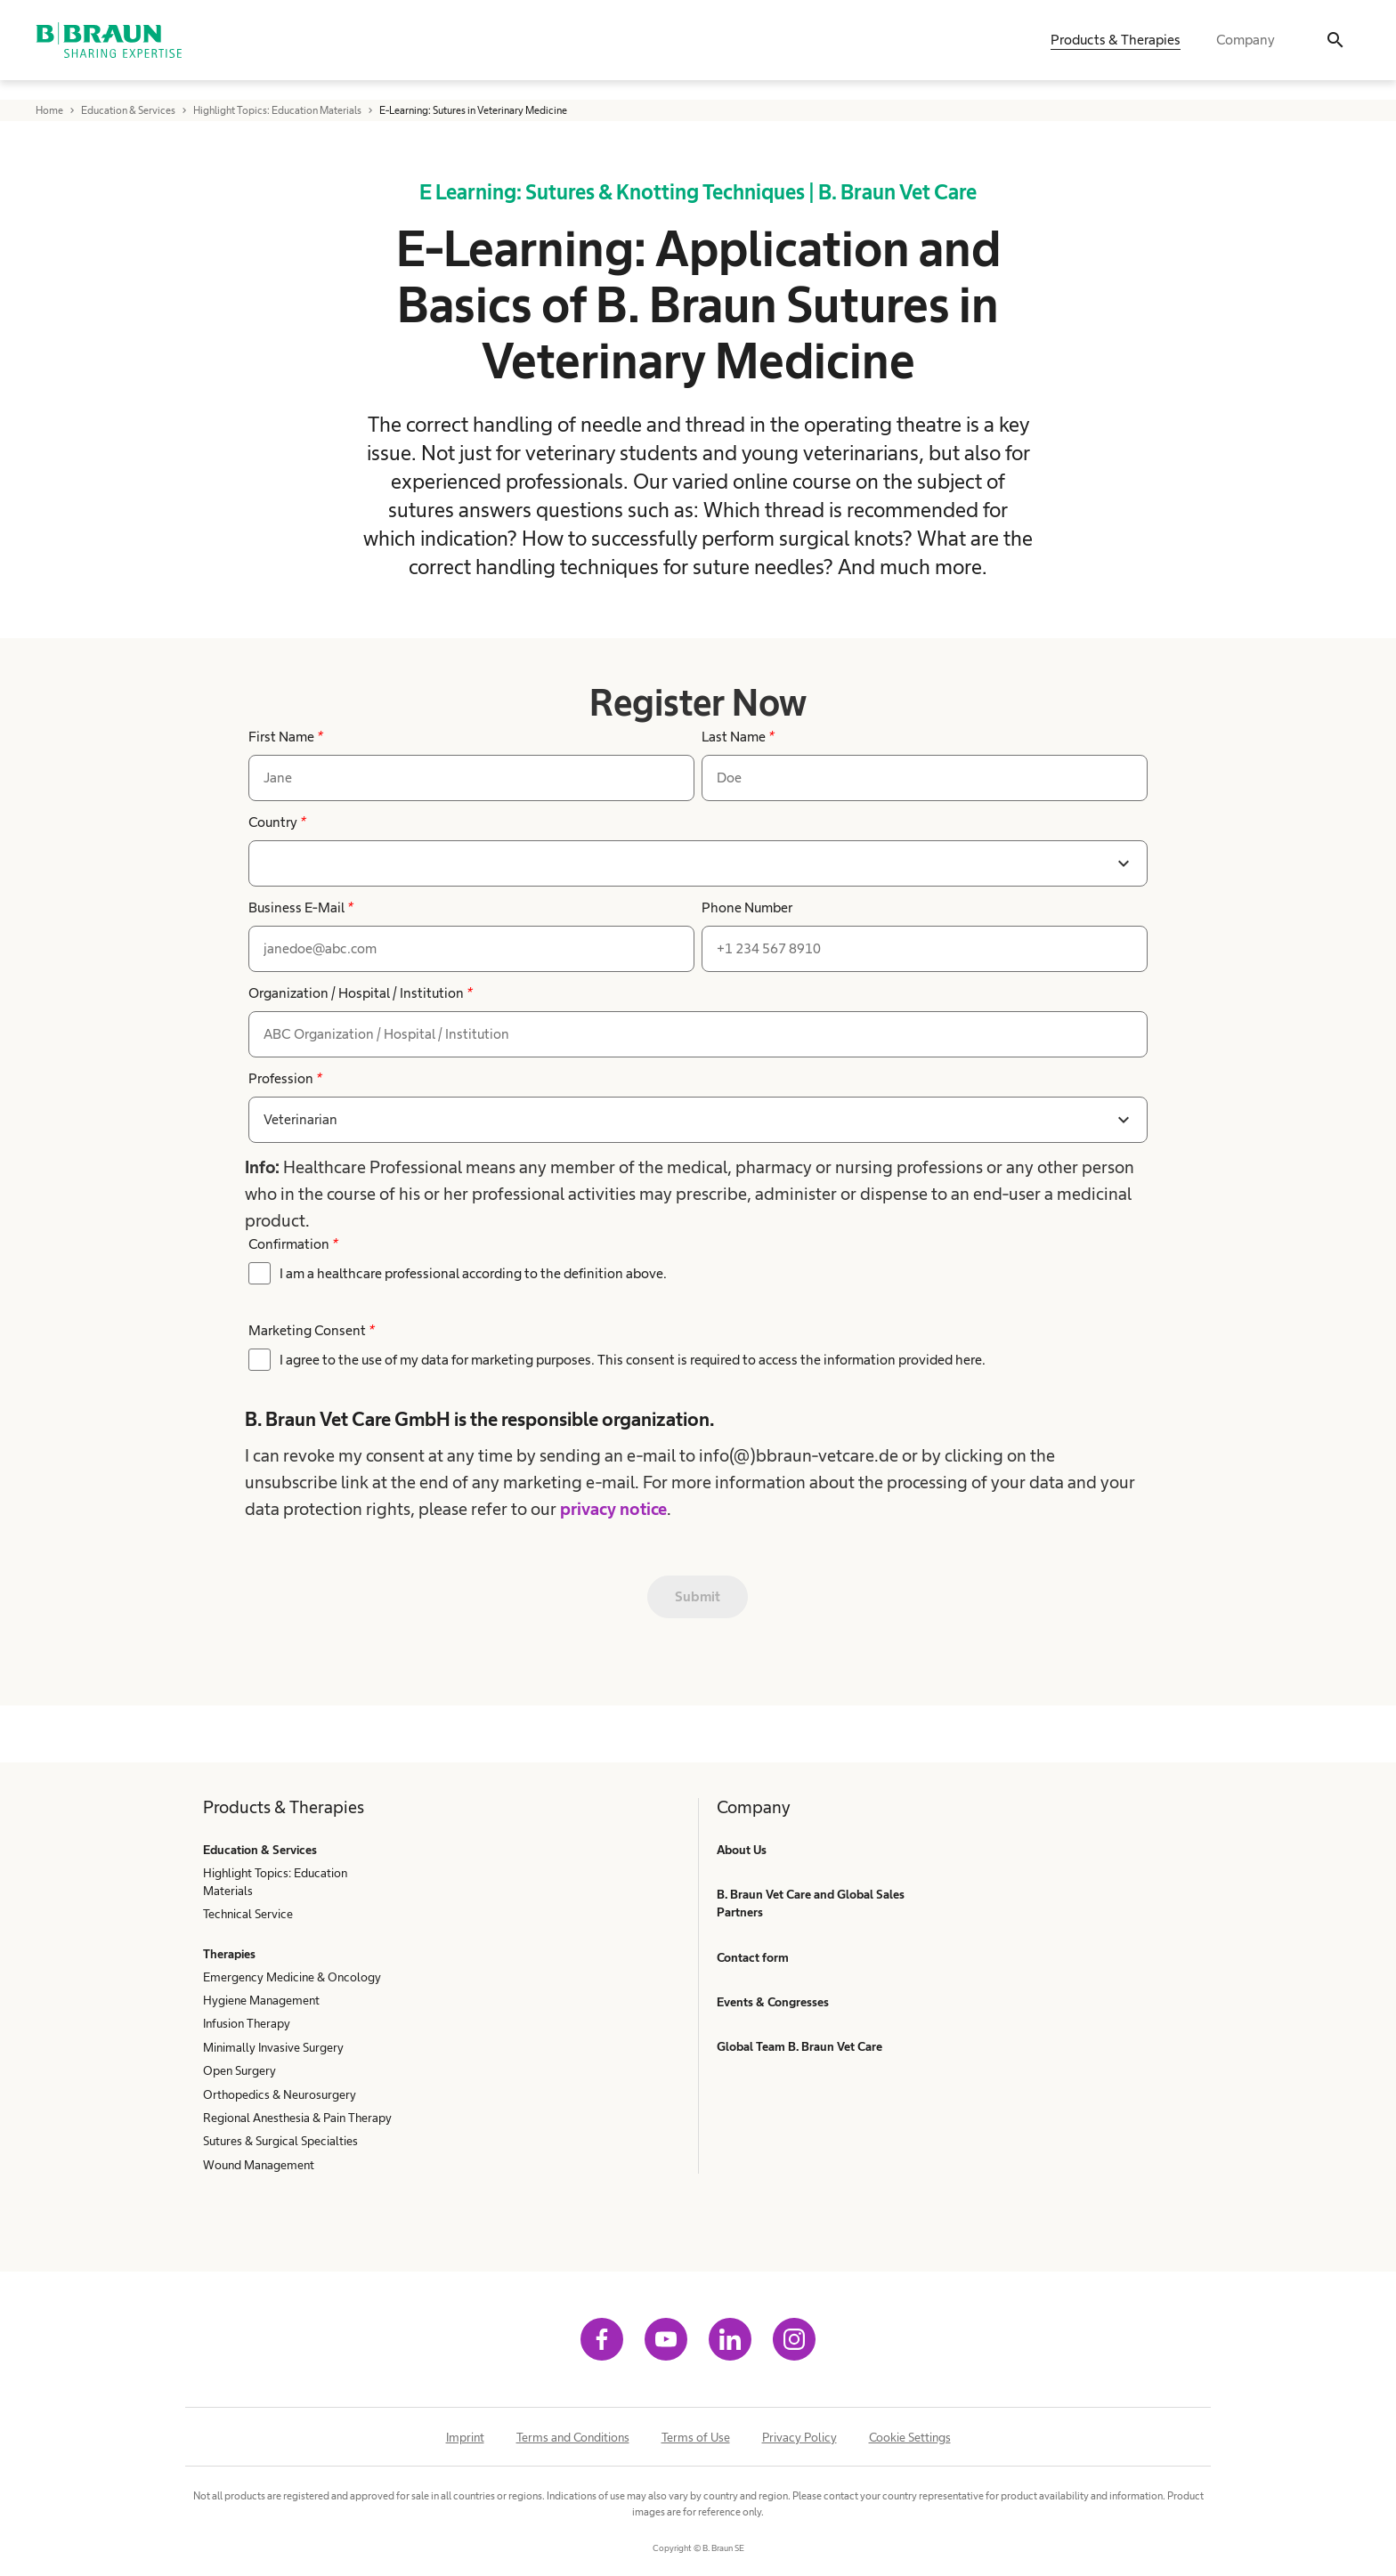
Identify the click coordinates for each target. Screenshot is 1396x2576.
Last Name (738, 736)
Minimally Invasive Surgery (273, 2047)
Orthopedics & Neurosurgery (279, 2094)
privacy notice (613, 1509)
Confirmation (292, 1244)
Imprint (465, 2437)
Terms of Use (695, 2437)
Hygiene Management (261, 2000)
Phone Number (747, 907)
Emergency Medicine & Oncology (292, 1977)
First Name (285, 736)
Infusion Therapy (246, 2023)
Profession (284, 1078)
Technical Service (248, 1914)
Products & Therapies (1116, 49)
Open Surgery (239, 2070)
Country (276, 822)
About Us (742, 1850)
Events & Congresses (773, 2002)
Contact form (753, 1957)
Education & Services (260, 1850)
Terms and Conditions (572, 2437)
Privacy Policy (799, 2437)
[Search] (1335, 50)
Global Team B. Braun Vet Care (799, 2046)
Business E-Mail (300, 907)
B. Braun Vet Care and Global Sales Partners (811, 1903)
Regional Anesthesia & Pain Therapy (297, 2117)
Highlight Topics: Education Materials (275, 1882)
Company (1245, 49)
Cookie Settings (910, 2437)
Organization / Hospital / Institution (360, 992)
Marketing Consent (311, 1330)
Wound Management (258, 2165)
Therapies (229, 1954)
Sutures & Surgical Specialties (280, 2141)
